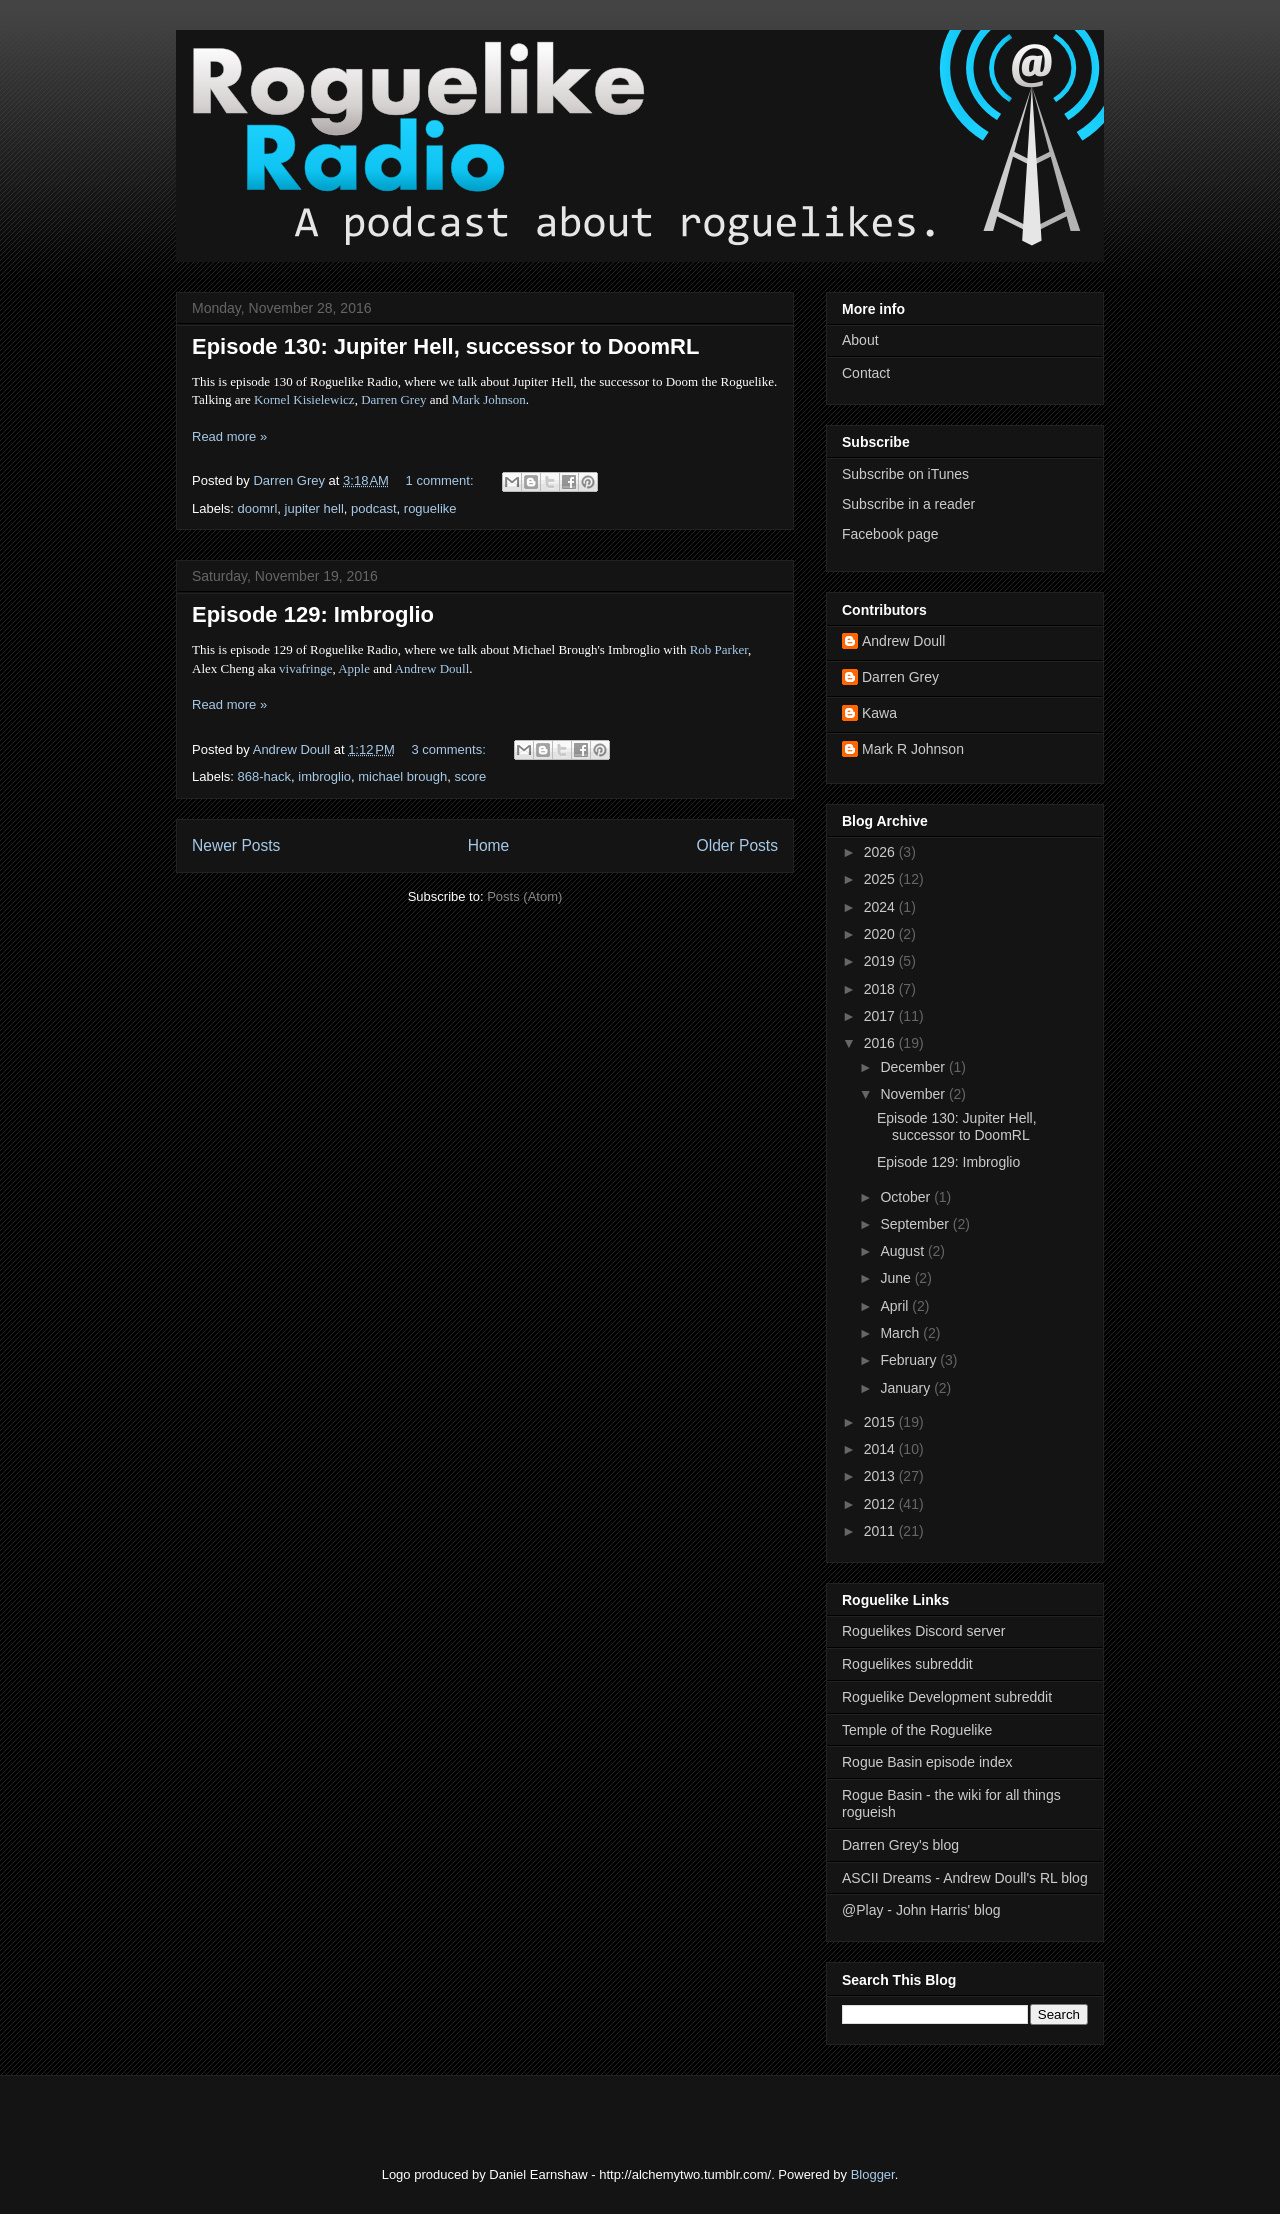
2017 (881, 1016)
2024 (881, 907)
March (901, 1333)
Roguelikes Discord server (923, 1631)
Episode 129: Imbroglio (313, 614)
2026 (881, 852)
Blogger (873, 2174)
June (897, 1278)
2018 (881, 989)
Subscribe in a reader (908, 504)
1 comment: (442, 480)
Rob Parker (719, 649)
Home (489, 845)
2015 (881, 1422)
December (914, 1067)
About (860, 340)
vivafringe (305, 668)
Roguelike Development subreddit (947, 1697)
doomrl (258, 508)
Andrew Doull (432, 668)
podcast (374, 508)
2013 (881, 1476)
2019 (881, 961)
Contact (866, 373)
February (910, 1360)
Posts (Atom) (524, 896)
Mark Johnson (489, 399)
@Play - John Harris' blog (921, 1910)
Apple (354, 668)
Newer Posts (236, 845)
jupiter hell (314, 508)
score (470, 776)
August (903, 1251)
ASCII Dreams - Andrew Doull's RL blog (965, 1878)
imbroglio (324, 776)
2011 (881, 1531)
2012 (881, 1504)
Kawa (879, 713)
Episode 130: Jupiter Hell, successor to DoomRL (445, 346)
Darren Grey (393, 399)
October (907, 1197)
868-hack (264, 776)
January (907, 1388)
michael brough (402, 776)
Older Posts (737, 845)
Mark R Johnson (913, 749)
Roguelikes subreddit (907, 1664)
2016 (881, 1043)
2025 (881, 879)
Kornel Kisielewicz (304, 399)
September (916, 1224)
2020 (881, 934)
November (914, 1094)
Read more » (229, 436)
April (896, 1306)
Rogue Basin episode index (927, 1762)
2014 (881, 1449)
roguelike (430, 508)
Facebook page (890, 534)
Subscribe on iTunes (905, 474)
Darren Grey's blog (900, 1845)
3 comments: (450, 749)
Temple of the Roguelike (917, 1730)
